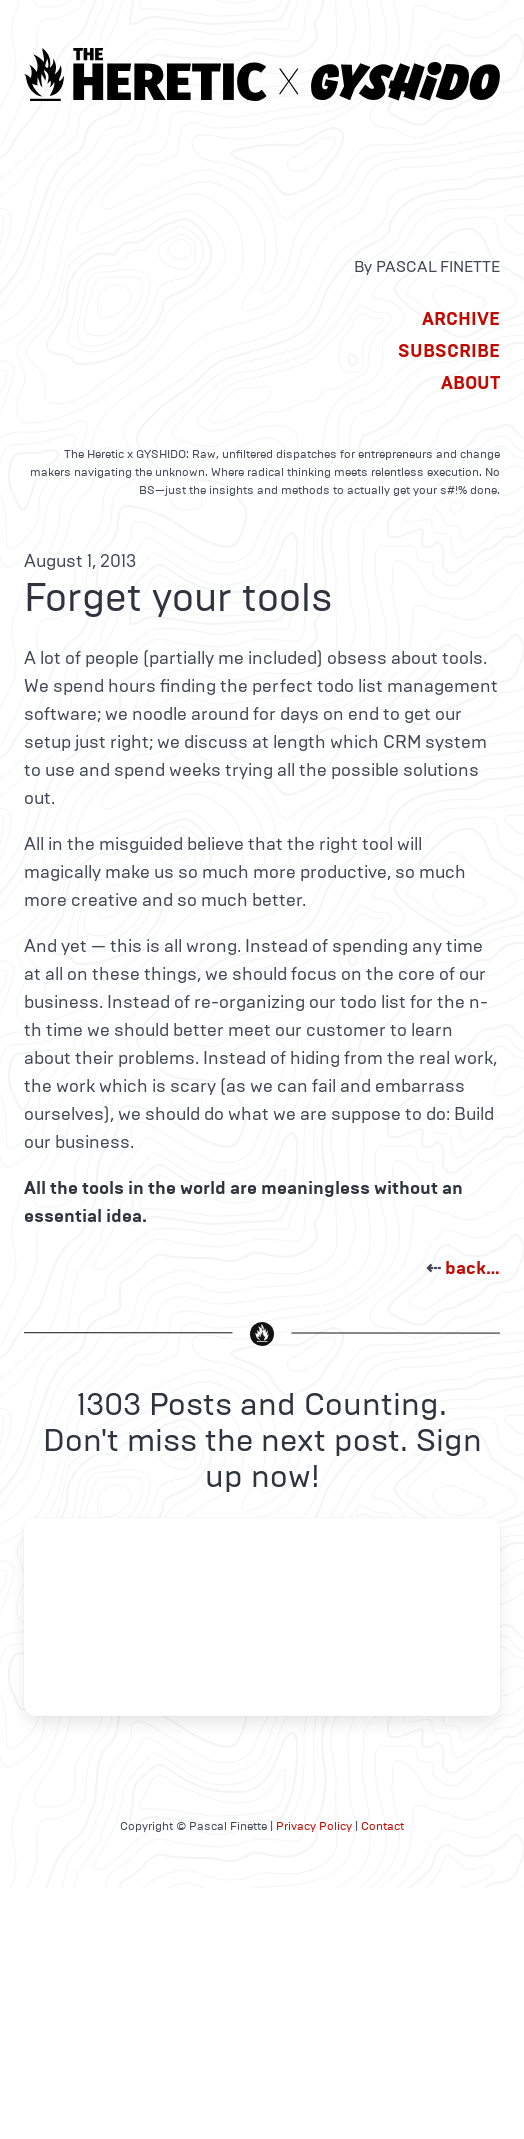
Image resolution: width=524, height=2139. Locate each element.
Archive (461, 319)
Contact (382, 1826)
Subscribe (449, 351)
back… (472, 1268)
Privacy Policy (314, 1826)
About (470, 383)
